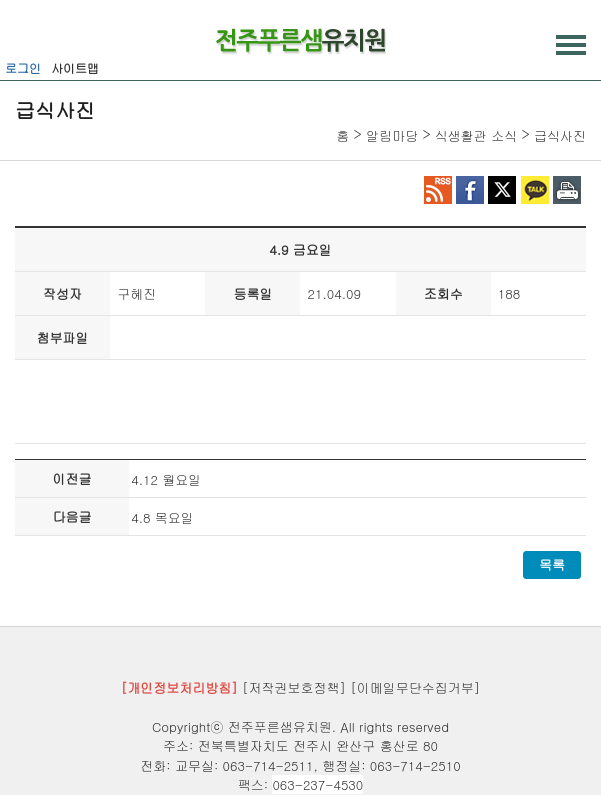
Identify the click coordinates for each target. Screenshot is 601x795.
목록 (552, 564)
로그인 (23, 67)
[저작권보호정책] (294, 687)
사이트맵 (75, 67)
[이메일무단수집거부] (415, 687)
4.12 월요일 (166, 479)
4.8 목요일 (162, 517)
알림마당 (392, 135)
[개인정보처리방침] (179, 687)
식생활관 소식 (476, 135)
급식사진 (560, 135)
